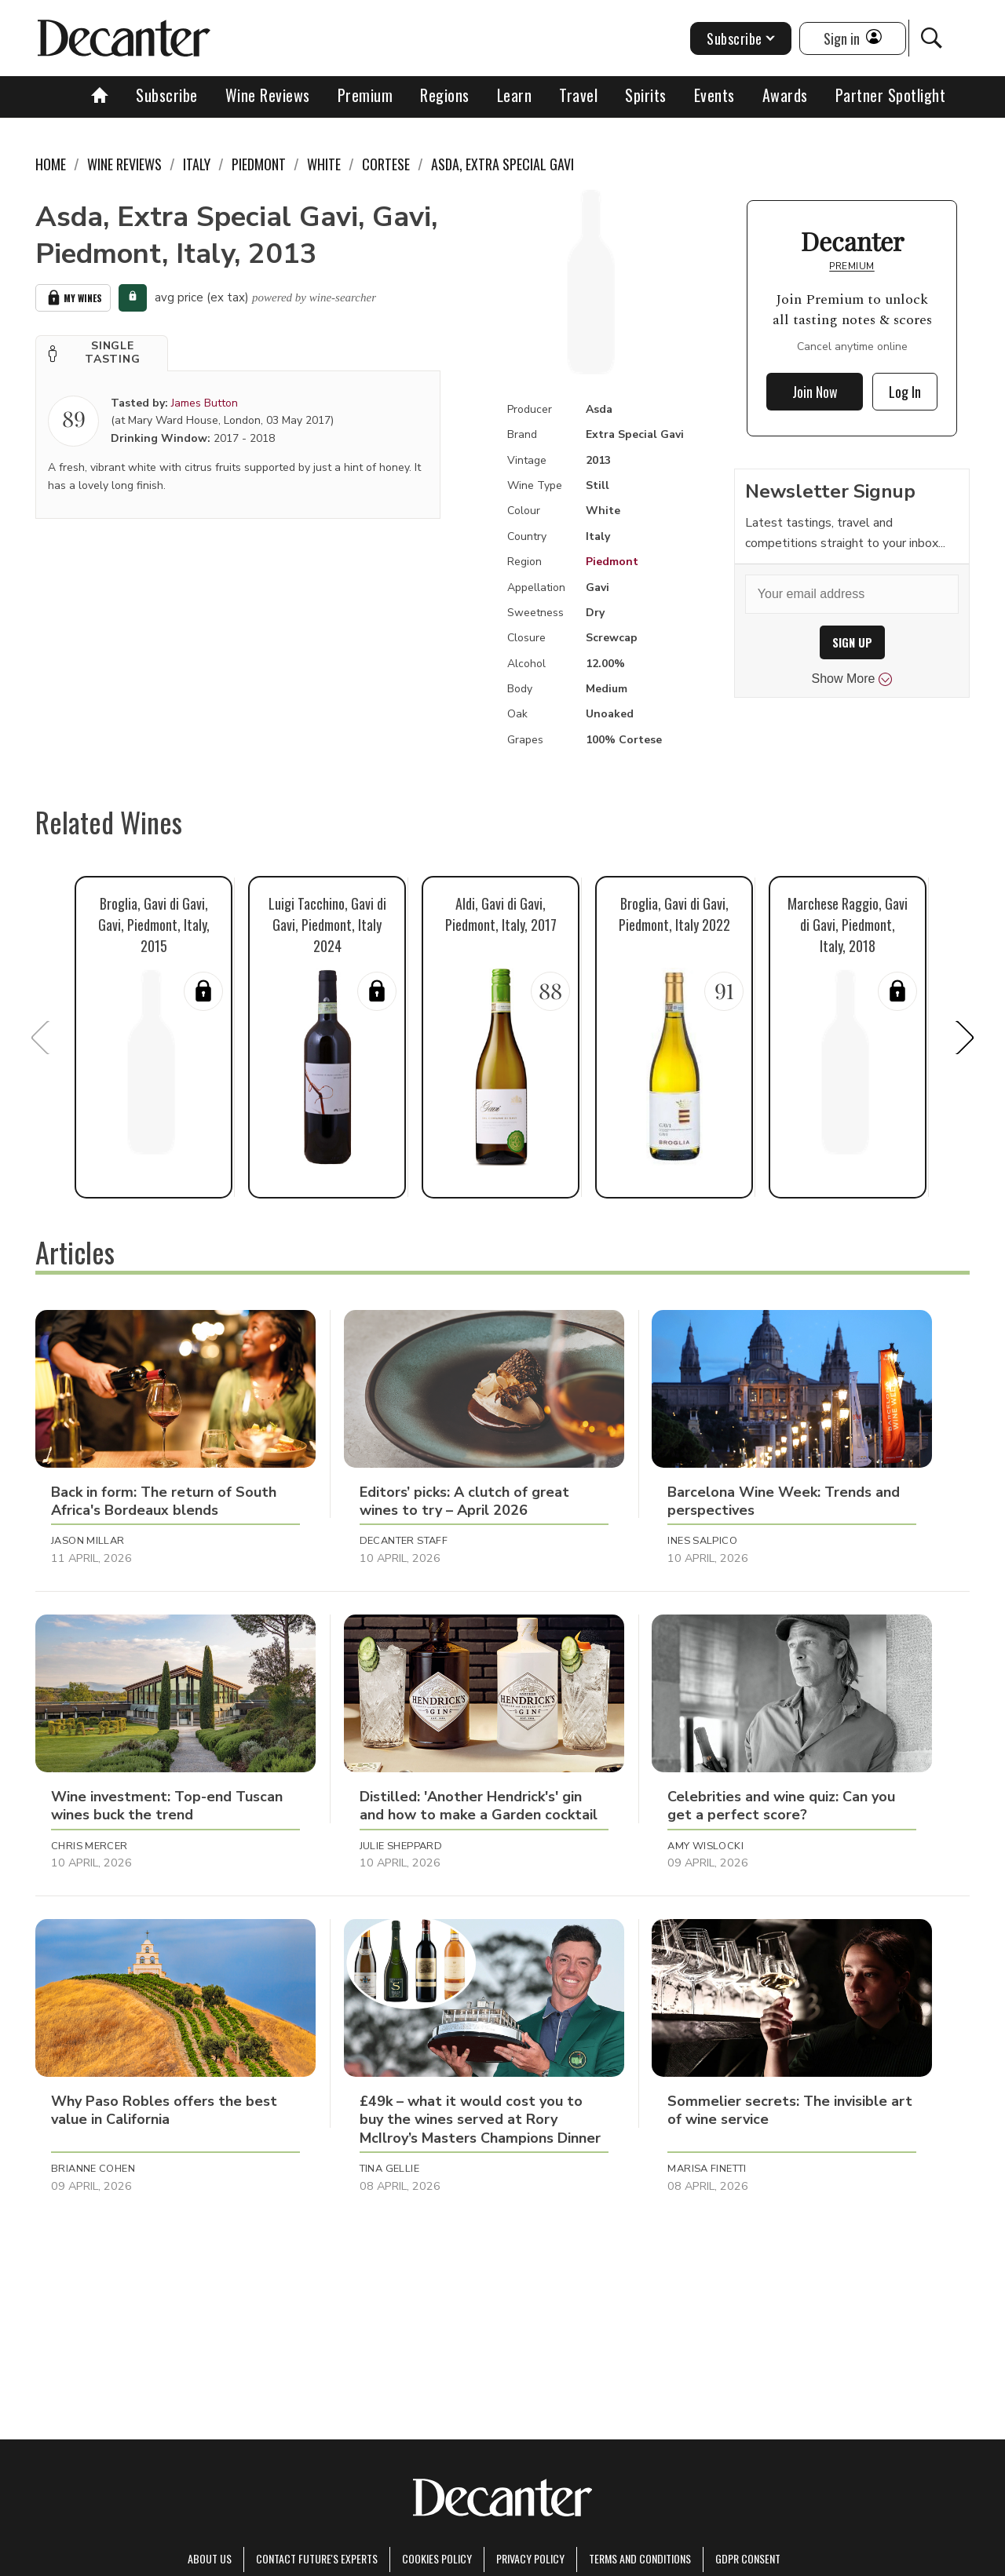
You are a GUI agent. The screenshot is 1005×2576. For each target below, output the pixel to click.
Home (50, 164)
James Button (204, 403)
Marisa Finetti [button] (706, 2169)
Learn (514, 95)
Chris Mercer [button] (89, 1846)
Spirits (646, 95)
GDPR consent (747, 2558)
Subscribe (167, 95)
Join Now (815, 391)
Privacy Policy (530, 2558)
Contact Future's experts (317, 2558)
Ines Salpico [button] (702, 1541)
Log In (905, 391)
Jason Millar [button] (88, 1541)
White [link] (324, 164)
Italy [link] (196, 164)
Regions (445, 95)
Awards (785, 95)
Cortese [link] (386, 164)
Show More (852, 679)
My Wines (73, 298)
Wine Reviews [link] (124, 164)
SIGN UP (852, 642)
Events (714, 95)
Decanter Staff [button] (404, 1541)
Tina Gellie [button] (389, 2169)
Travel (578, 95)
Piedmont (612, 561)
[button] (101, 353)
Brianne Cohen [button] (93, 2169)
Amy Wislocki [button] (705, 1846)
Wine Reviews (267, 95)
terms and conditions (640, 2558)
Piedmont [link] (259, 164)
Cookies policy (437, 2558)
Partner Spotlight (890, 95)
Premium (365, 95)
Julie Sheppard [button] (401, 1846)
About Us (210, 2558)
